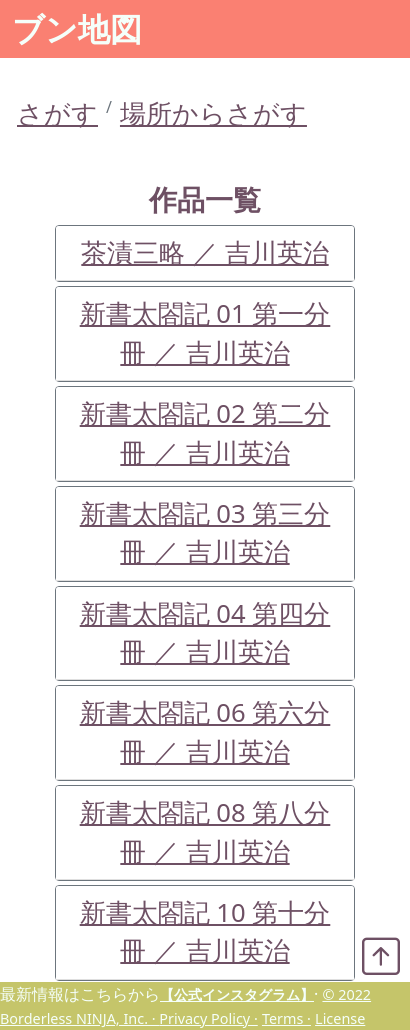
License (340, 1018)
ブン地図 (77, 28)
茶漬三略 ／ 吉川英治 (204, 252)
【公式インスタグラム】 (237, 994)
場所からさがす (213, 113)
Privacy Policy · (208, 1018)
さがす (57, 113)
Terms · (286, 1018)
